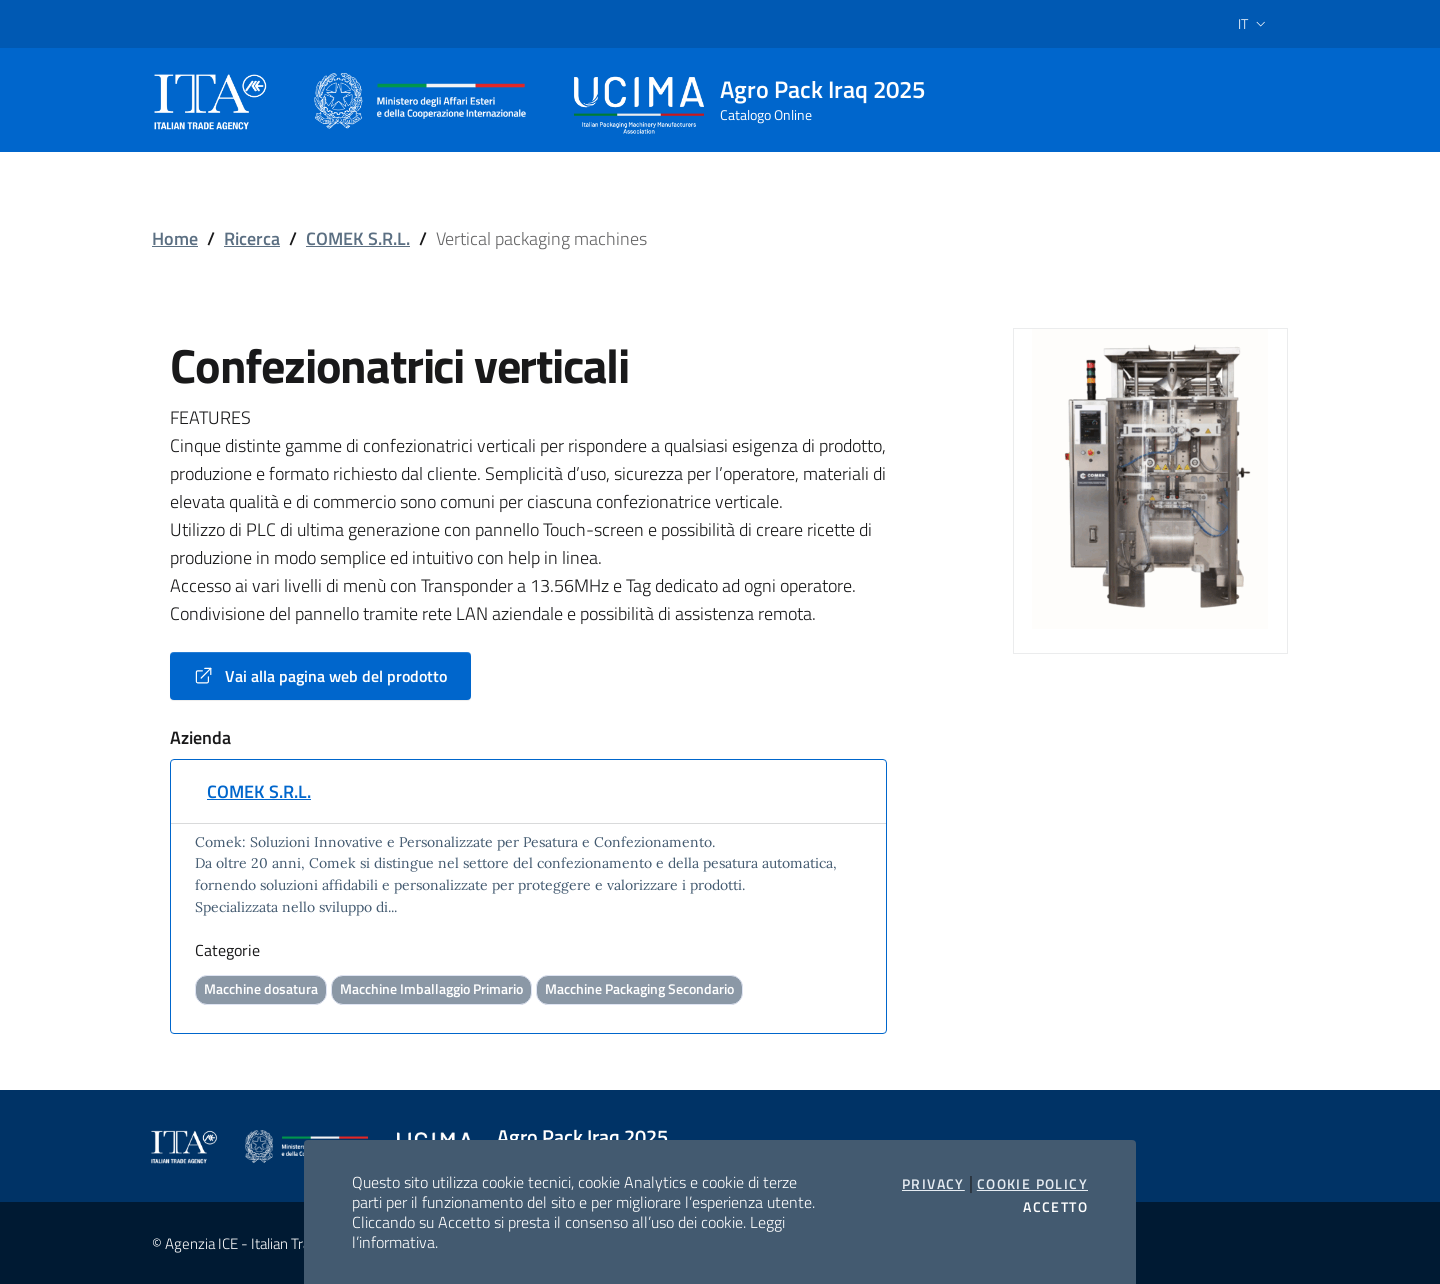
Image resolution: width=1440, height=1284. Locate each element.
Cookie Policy (1032, 1184)
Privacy (933, 1184)
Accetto (1055, 1207)
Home (175, 238)
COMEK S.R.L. (358, 238)
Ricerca (252, 238)
